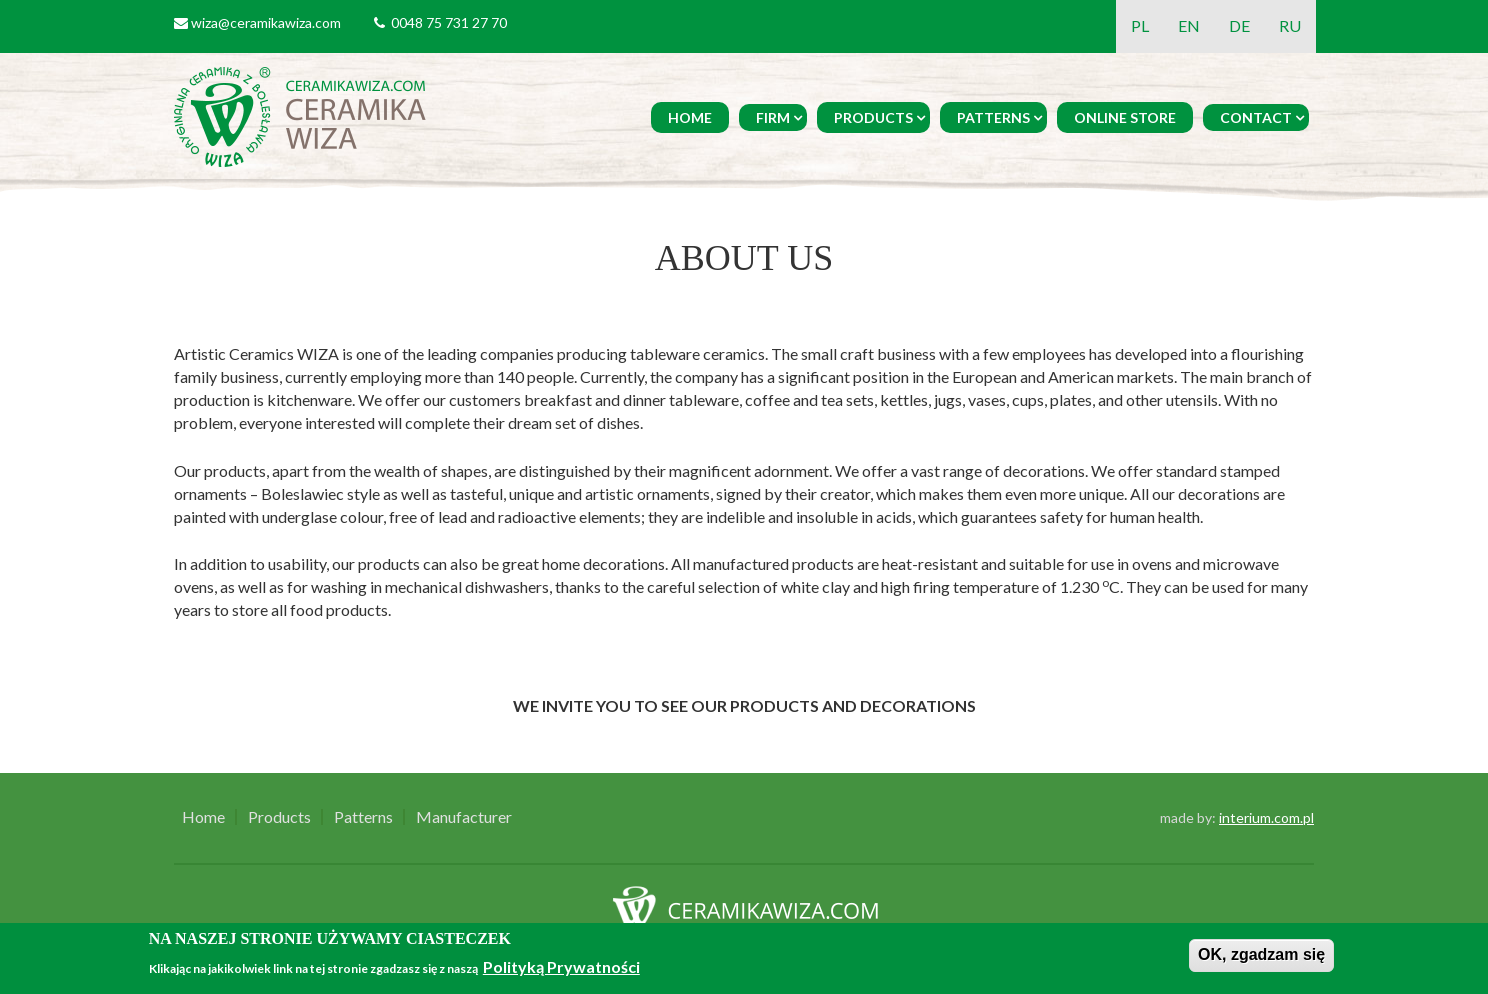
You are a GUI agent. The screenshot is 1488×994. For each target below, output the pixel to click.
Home (690, 117)
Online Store (1125, 117)
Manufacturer (464, 817)
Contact (1256, 117)
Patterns (993, 117)
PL (1140, 25)
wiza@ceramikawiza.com (266, 22)
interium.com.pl (1266, 817)
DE (1239, 25)
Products (873, 117)
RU (1290, 25)
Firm (773, 117)
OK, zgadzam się (1261, 954)
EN (1189, 25)
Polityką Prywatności (561, 966)
